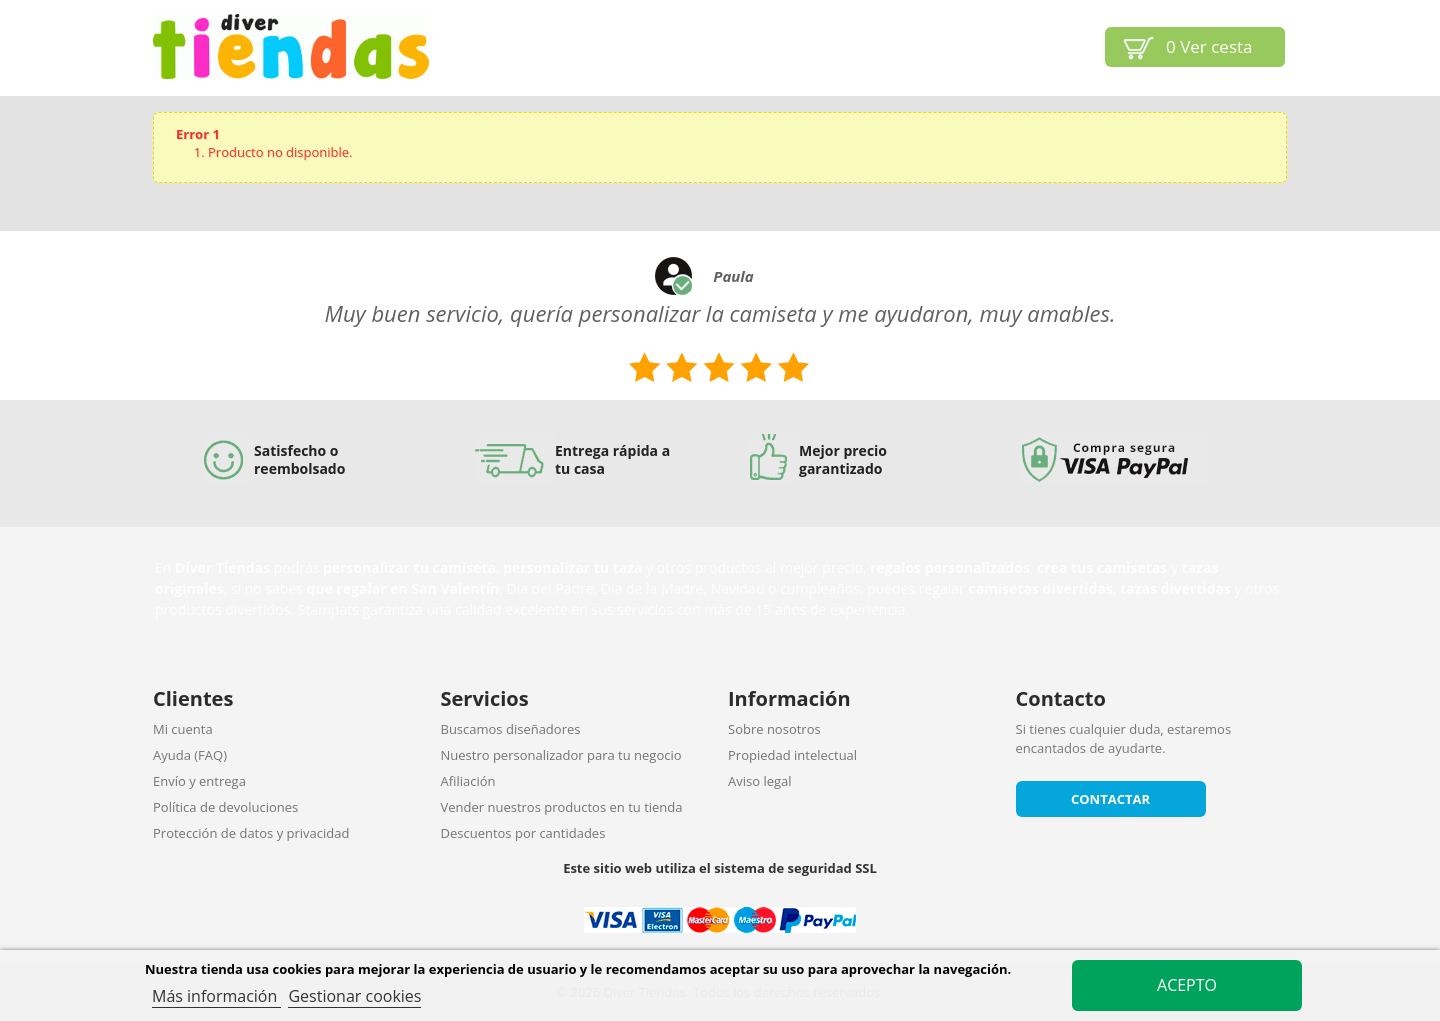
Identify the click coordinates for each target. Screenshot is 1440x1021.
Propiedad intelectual (792, 755)
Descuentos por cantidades (523, 833)
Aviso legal (760, 781)
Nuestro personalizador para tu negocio (561, 755)
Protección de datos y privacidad (251, 833)
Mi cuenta (183, 729)
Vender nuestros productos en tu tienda (562, 807)
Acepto (1187, 985)
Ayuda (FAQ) (190, 755)
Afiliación (468, 781)
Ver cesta (1209, 46)
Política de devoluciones (225, 807)
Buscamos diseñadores (511, 729)
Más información (216, 996)
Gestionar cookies (354, 996)
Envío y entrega (199, 781)
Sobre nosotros (774, 729)
